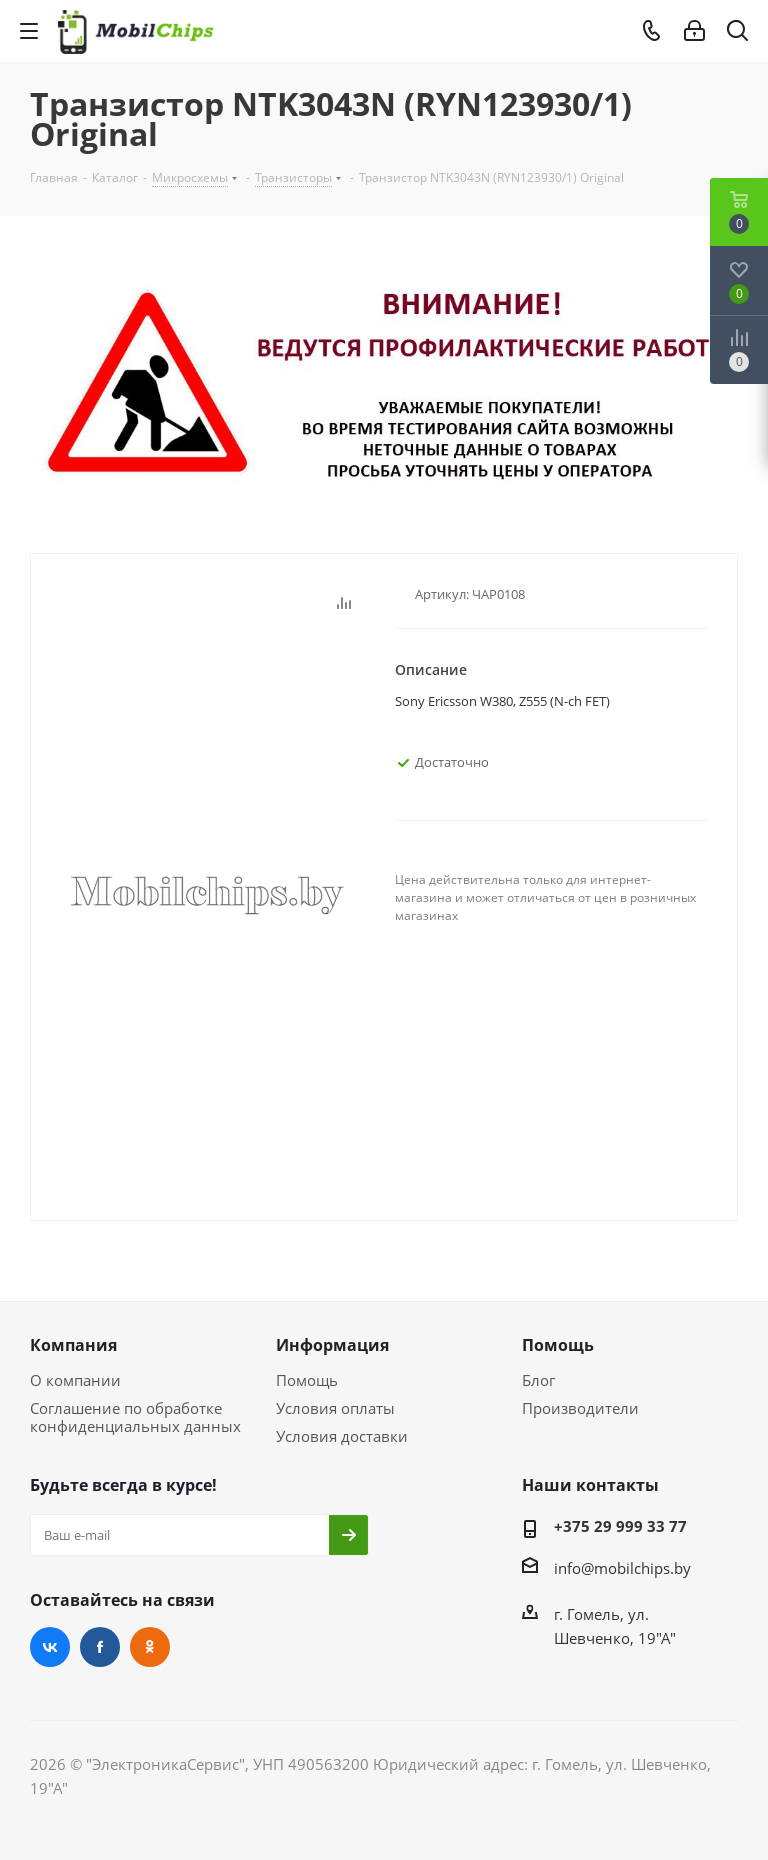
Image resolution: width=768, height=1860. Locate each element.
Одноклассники (150, 1647)
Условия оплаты (335, 1408)
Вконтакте (50, 1647)
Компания (73, 1345)
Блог (538, 1380)
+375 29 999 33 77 (620, 1526)
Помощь (307, 1380)
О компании (75, 1380)
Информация (332, 1345)
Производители (580, 1408)
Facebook (100, 1647)
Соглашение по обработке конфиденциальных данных (135, 1417)
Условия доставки (342, 1436)
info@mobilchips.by (622, 1568)
